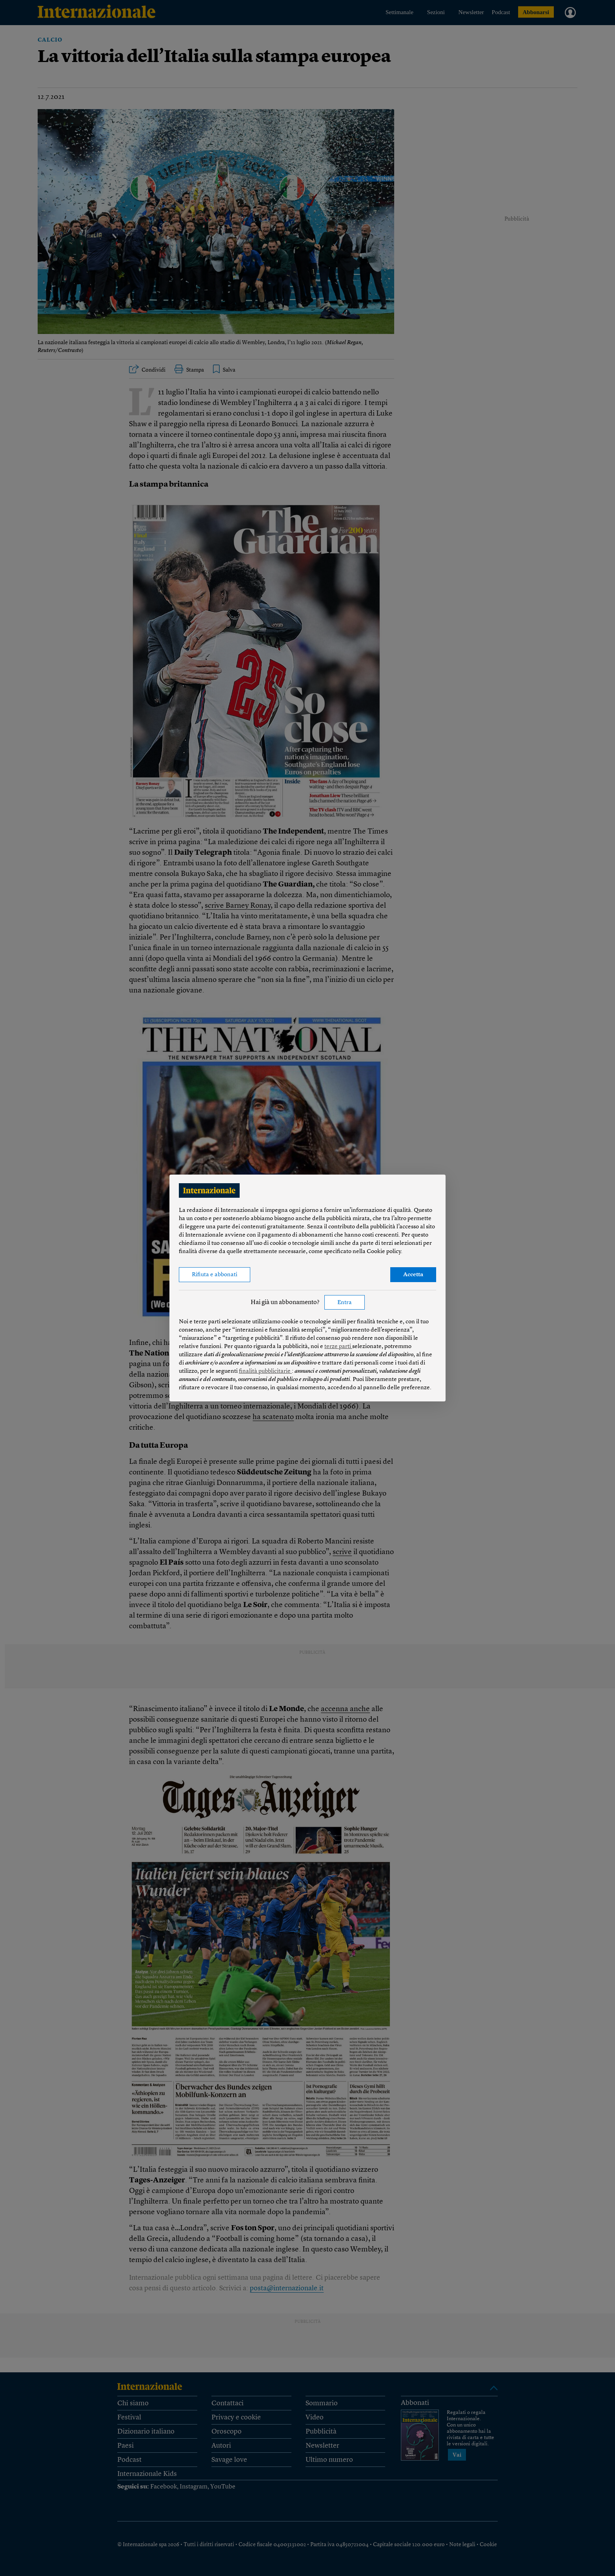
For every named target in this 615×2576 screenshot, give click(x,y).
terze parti (338, 1347)
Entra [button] (344, 1303)
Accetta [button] (413, 1275)
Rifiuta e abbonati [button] (214, 1275)
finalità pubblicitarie (265, 1371)
